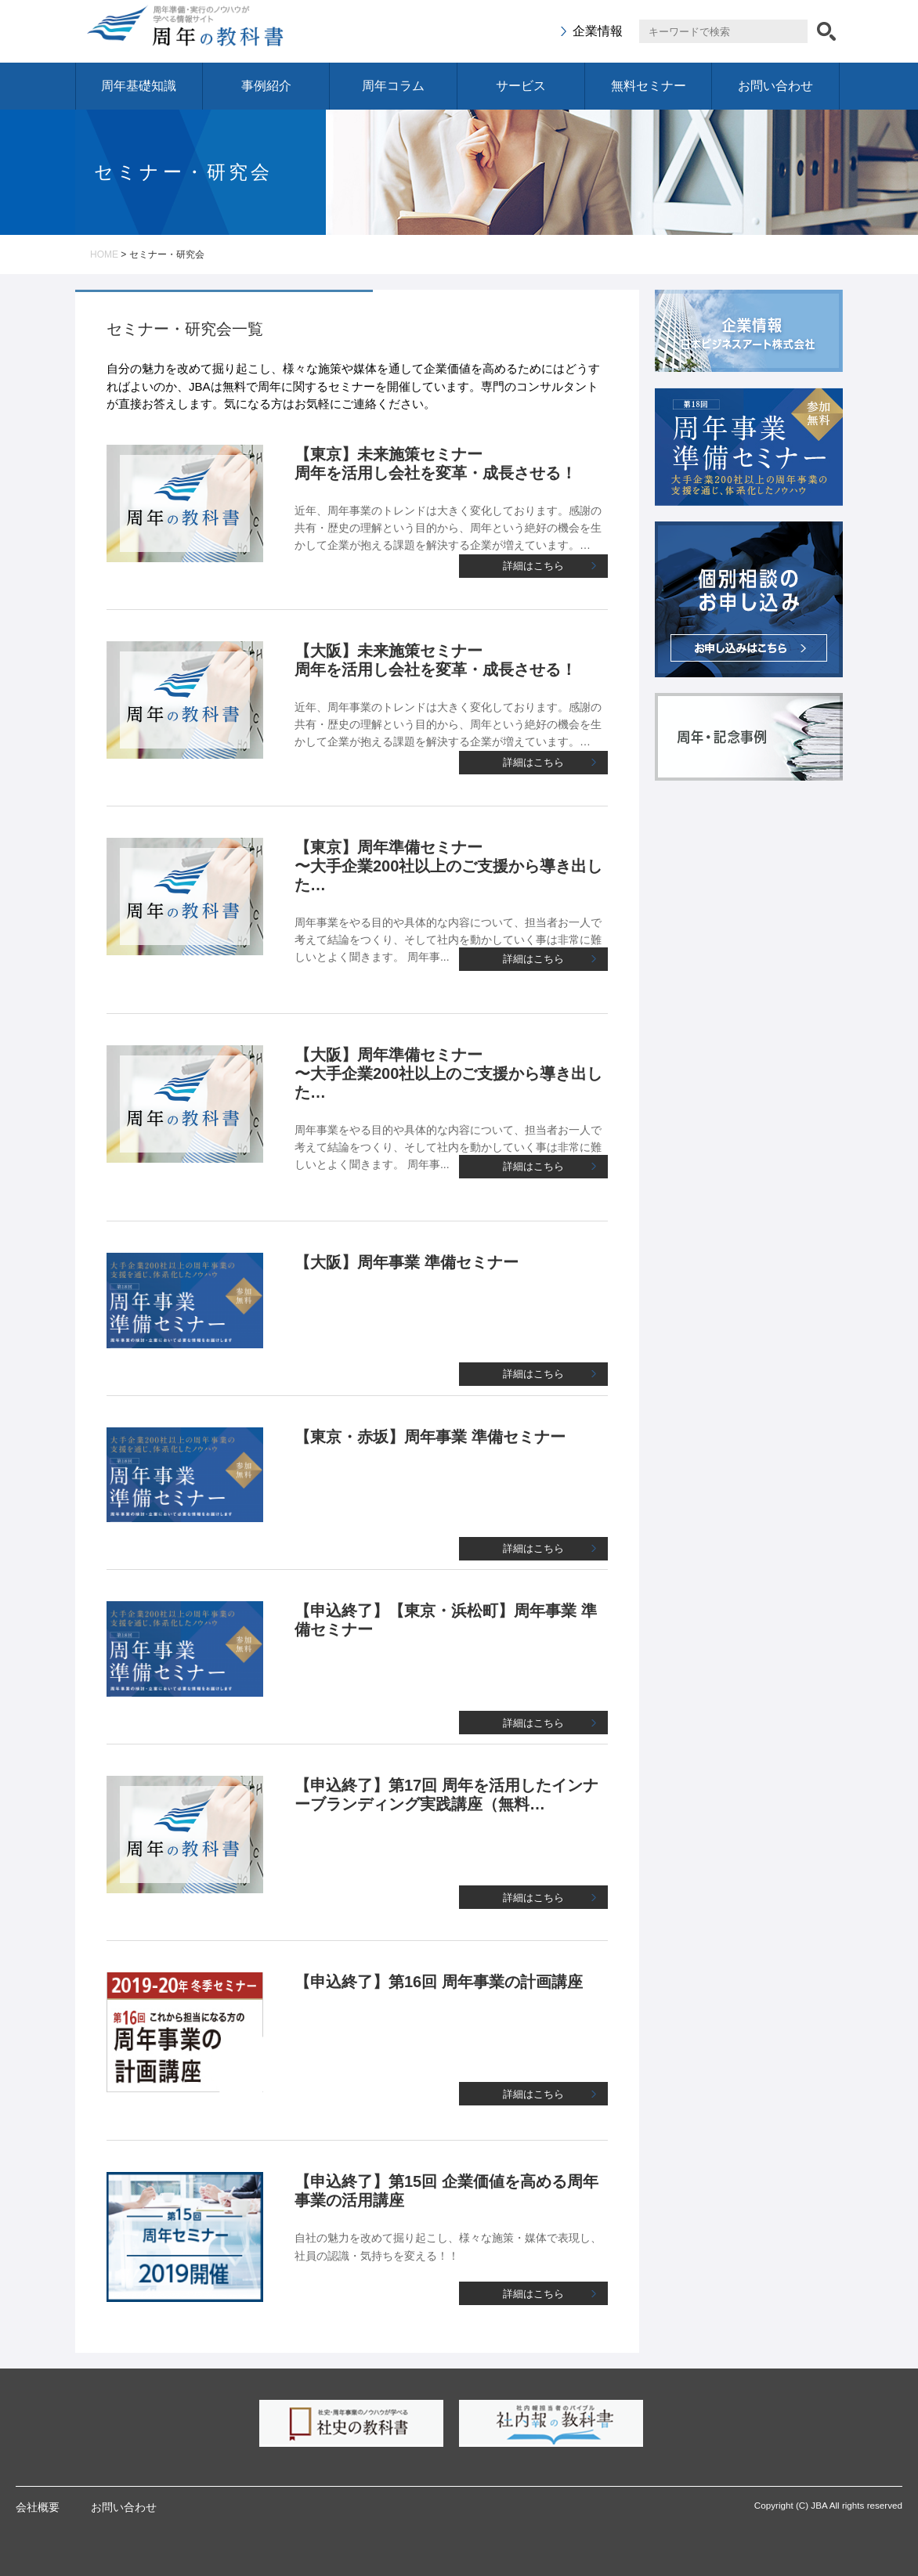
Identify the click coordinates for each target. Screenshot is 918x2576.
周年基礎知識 (138, 85)
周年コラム (393, 85)
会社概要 (38, 2507)
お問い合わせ (775, 85)
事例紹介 (266, 85)
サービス (521, 85)
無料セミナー (648, 85)
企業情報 (598, 31)
